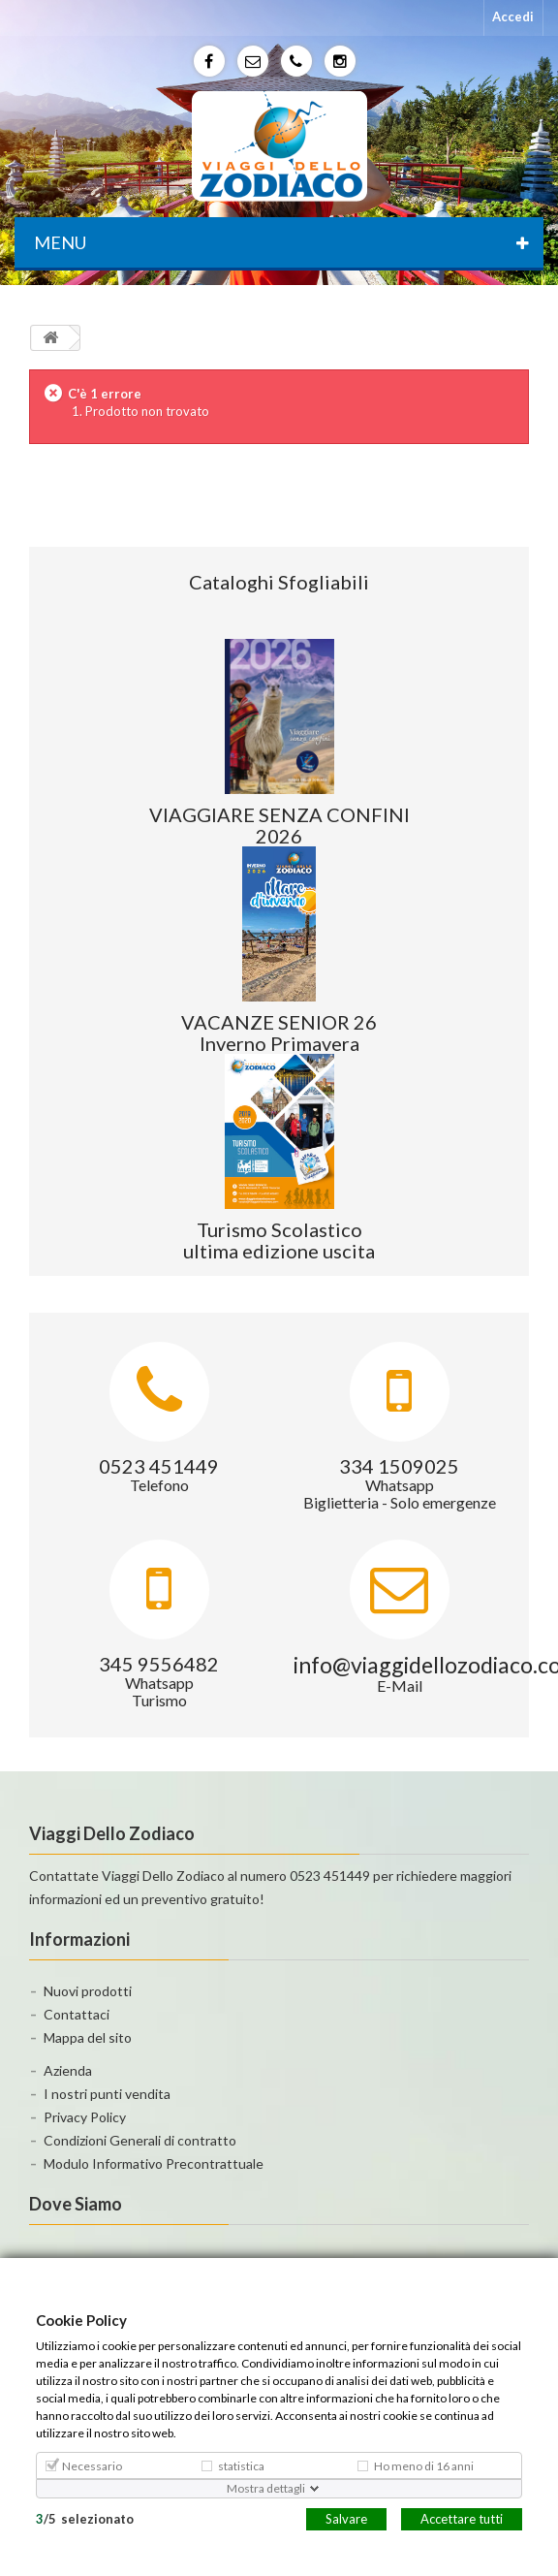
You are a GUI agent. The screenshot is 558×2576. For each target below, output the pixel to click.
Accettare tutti (461, 2518)
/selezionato (85, 2518)
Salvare (346, 2518)
